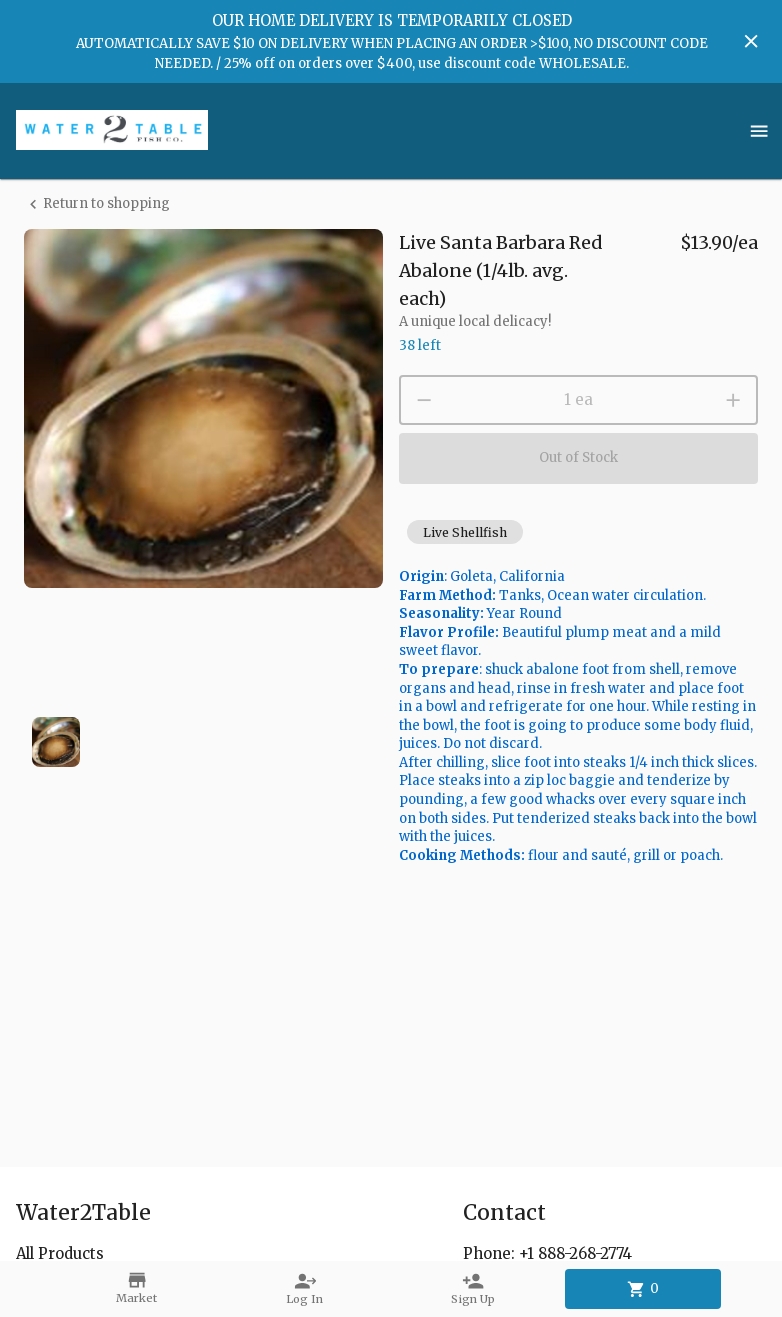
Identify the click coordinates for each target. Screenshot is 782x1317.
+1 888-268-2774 (575, 1253)
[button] (465, 532)
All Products (60, 1253)
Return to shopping (97, 204)
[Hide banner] (751, 41)
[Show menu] (759, 131)
